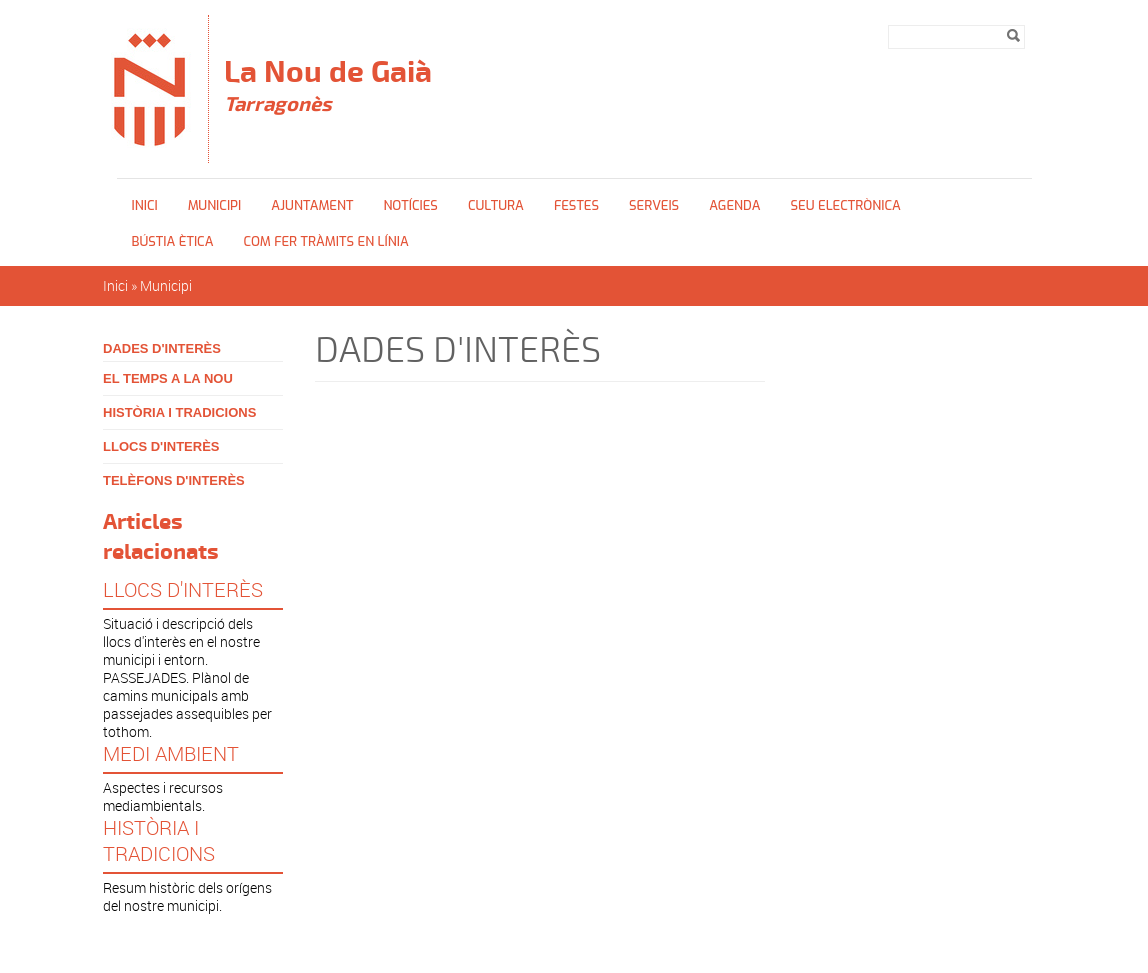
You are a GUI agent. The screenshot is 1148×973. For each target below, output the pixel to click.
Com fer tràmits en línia (325, 241)
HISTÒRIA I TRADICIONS (179, 412)
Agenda (734, 205)
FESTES (576, 205)
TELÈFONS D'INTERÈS (174, 480)
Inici (145, 205)
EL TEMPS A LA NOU (168, 378)
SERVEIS (654, 205)
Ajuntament (312, 205)
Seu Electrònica (845, 205)
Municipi (215, 205)
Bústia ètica (173, 241)
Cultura (496, 205)
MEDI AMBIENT (171, 754)
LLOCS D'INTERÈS (161, 446)
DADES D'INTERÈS (162, 348)
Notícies (410, 205)
